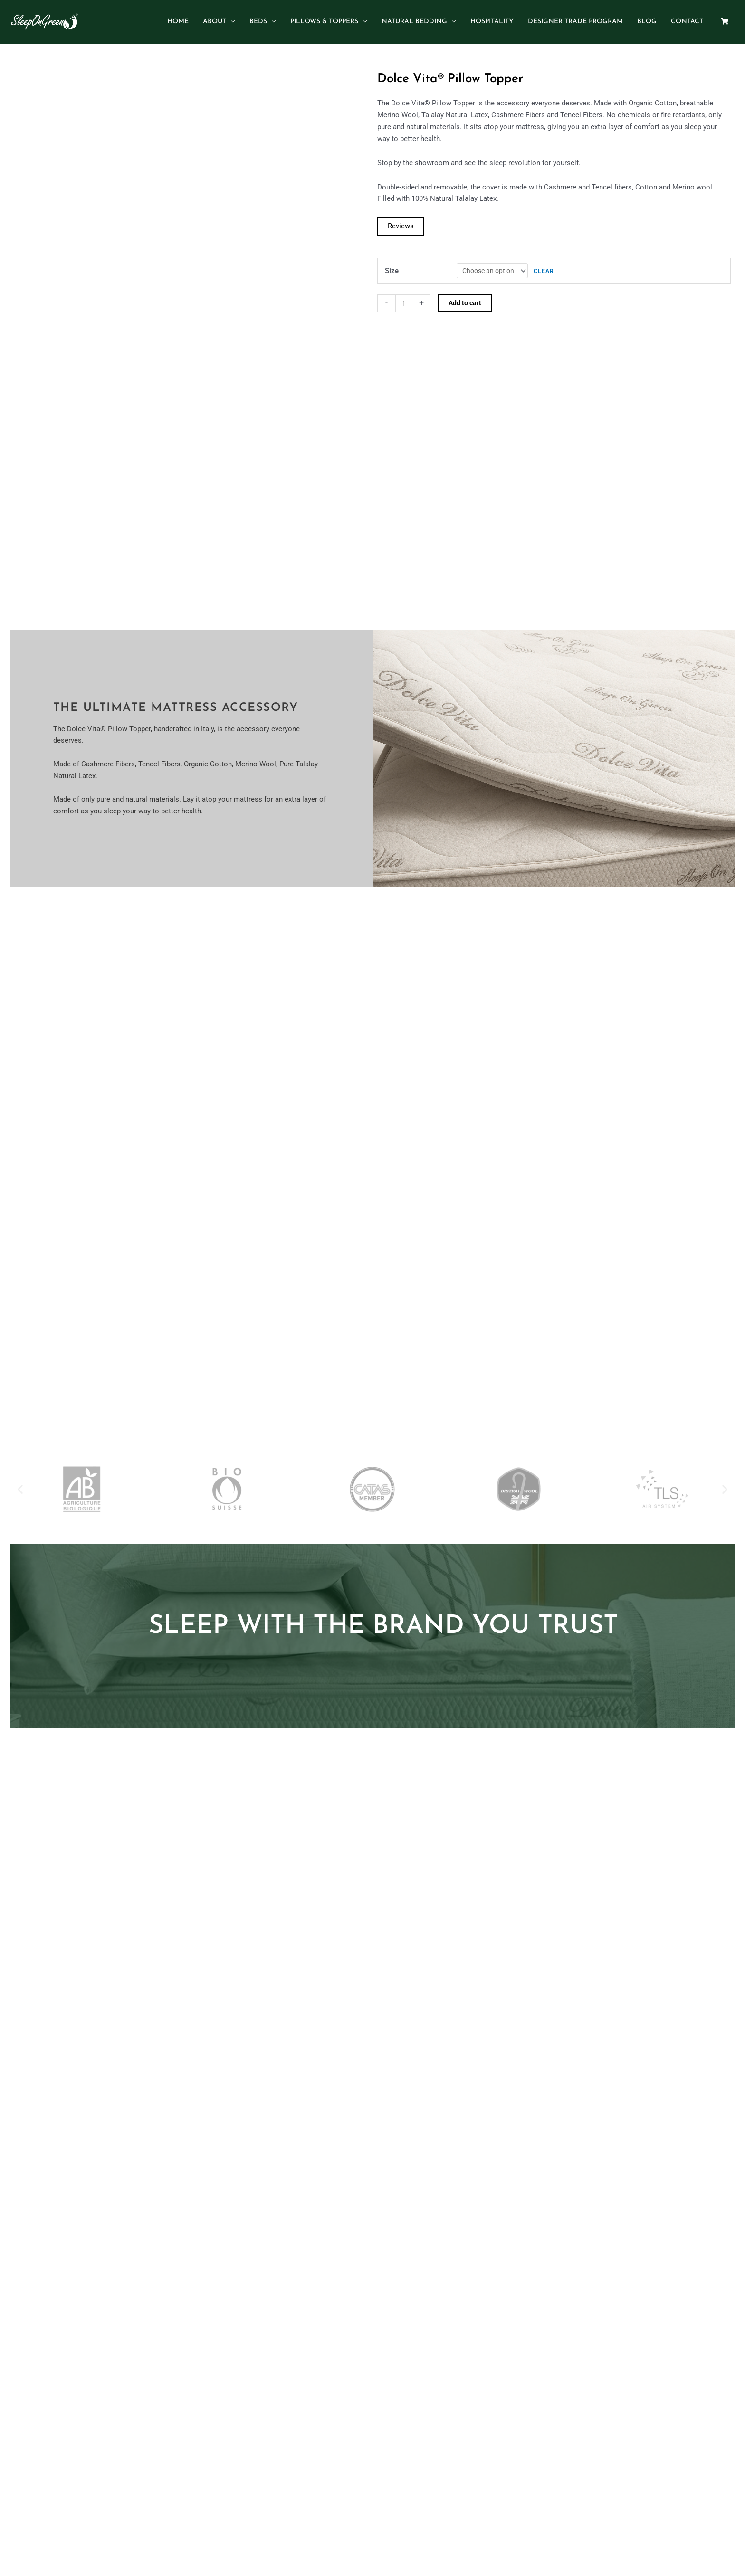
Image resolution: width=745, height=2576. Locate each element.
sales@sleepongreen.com (399, 2525)
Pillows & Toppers (336, 2390)
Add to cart (467, 296)
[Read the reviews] (400, 217)
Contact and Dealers (403, 2390)
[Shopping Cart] (724, 17)
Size (392, 262)
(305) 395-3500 (329, 2525)
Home (246, 2390)
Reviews (401, 217)
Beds (294, 2390)
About (271, 2390)
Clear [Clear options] (546, 262)
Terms (451, 2390)
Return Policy (487, 2390)
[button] (20, 1198)
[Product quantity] (404, 296)
